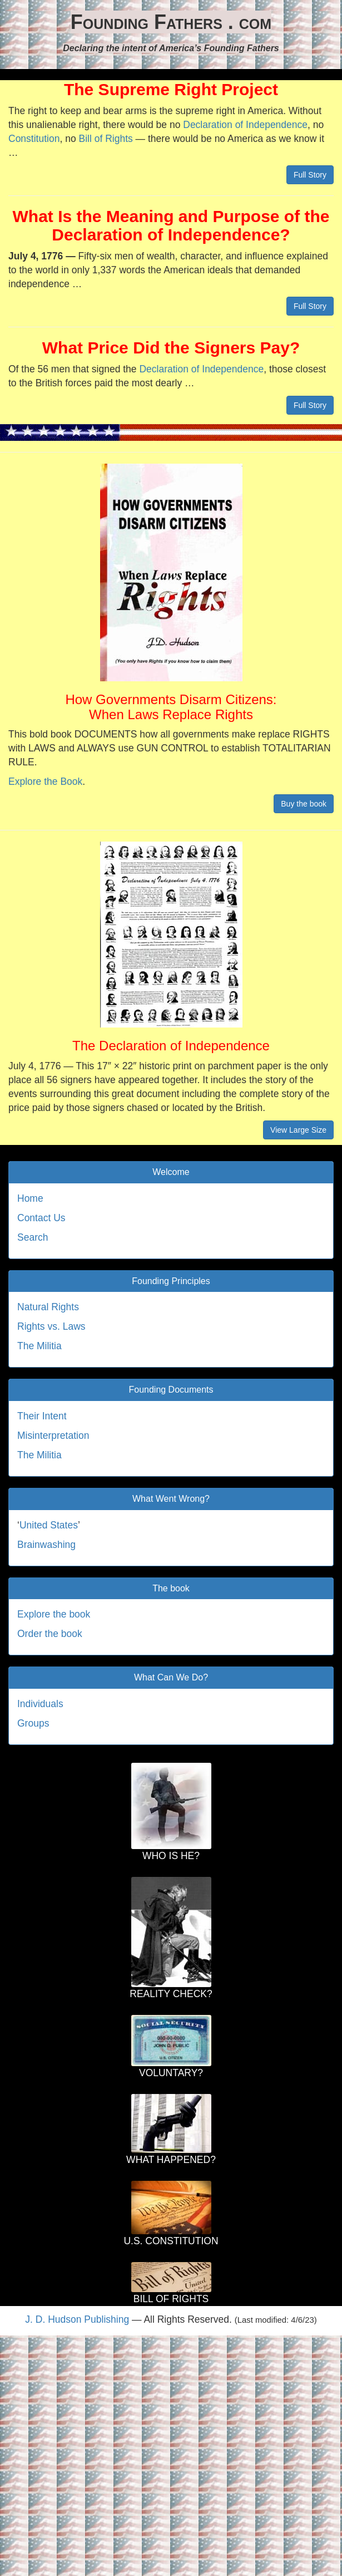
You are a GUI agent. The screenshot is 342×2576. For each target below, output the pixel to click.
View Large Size (298, 1129)
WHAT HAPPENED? (171, 2159)
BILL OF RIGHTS (171, 2298)
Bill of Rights (105, 138)
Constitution (34, 138)
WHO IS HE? (171, 1855)
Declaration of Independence (245, 124)
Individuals (40, 1703)
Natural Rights (48, 1306)
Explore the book (53, 1614)
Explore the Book (45, 781)
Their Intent (42, 1416)
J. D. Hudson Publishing (77, 2319)
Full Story (310, 174)
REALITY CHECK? (171, 1993)
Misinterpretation (53, 1435)
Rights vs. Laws (51, 1326)
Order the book (49, 1633)
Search (32, 1237)
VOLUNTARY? (171, 2072)
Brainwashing (46, 1544)
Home (30, 1198)
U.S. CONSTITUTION (170, 2240)
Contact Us (41, 1217)
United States (48, 1525)
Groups (33, 1723)
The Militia (39, 1345)
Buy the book (303, 803)
